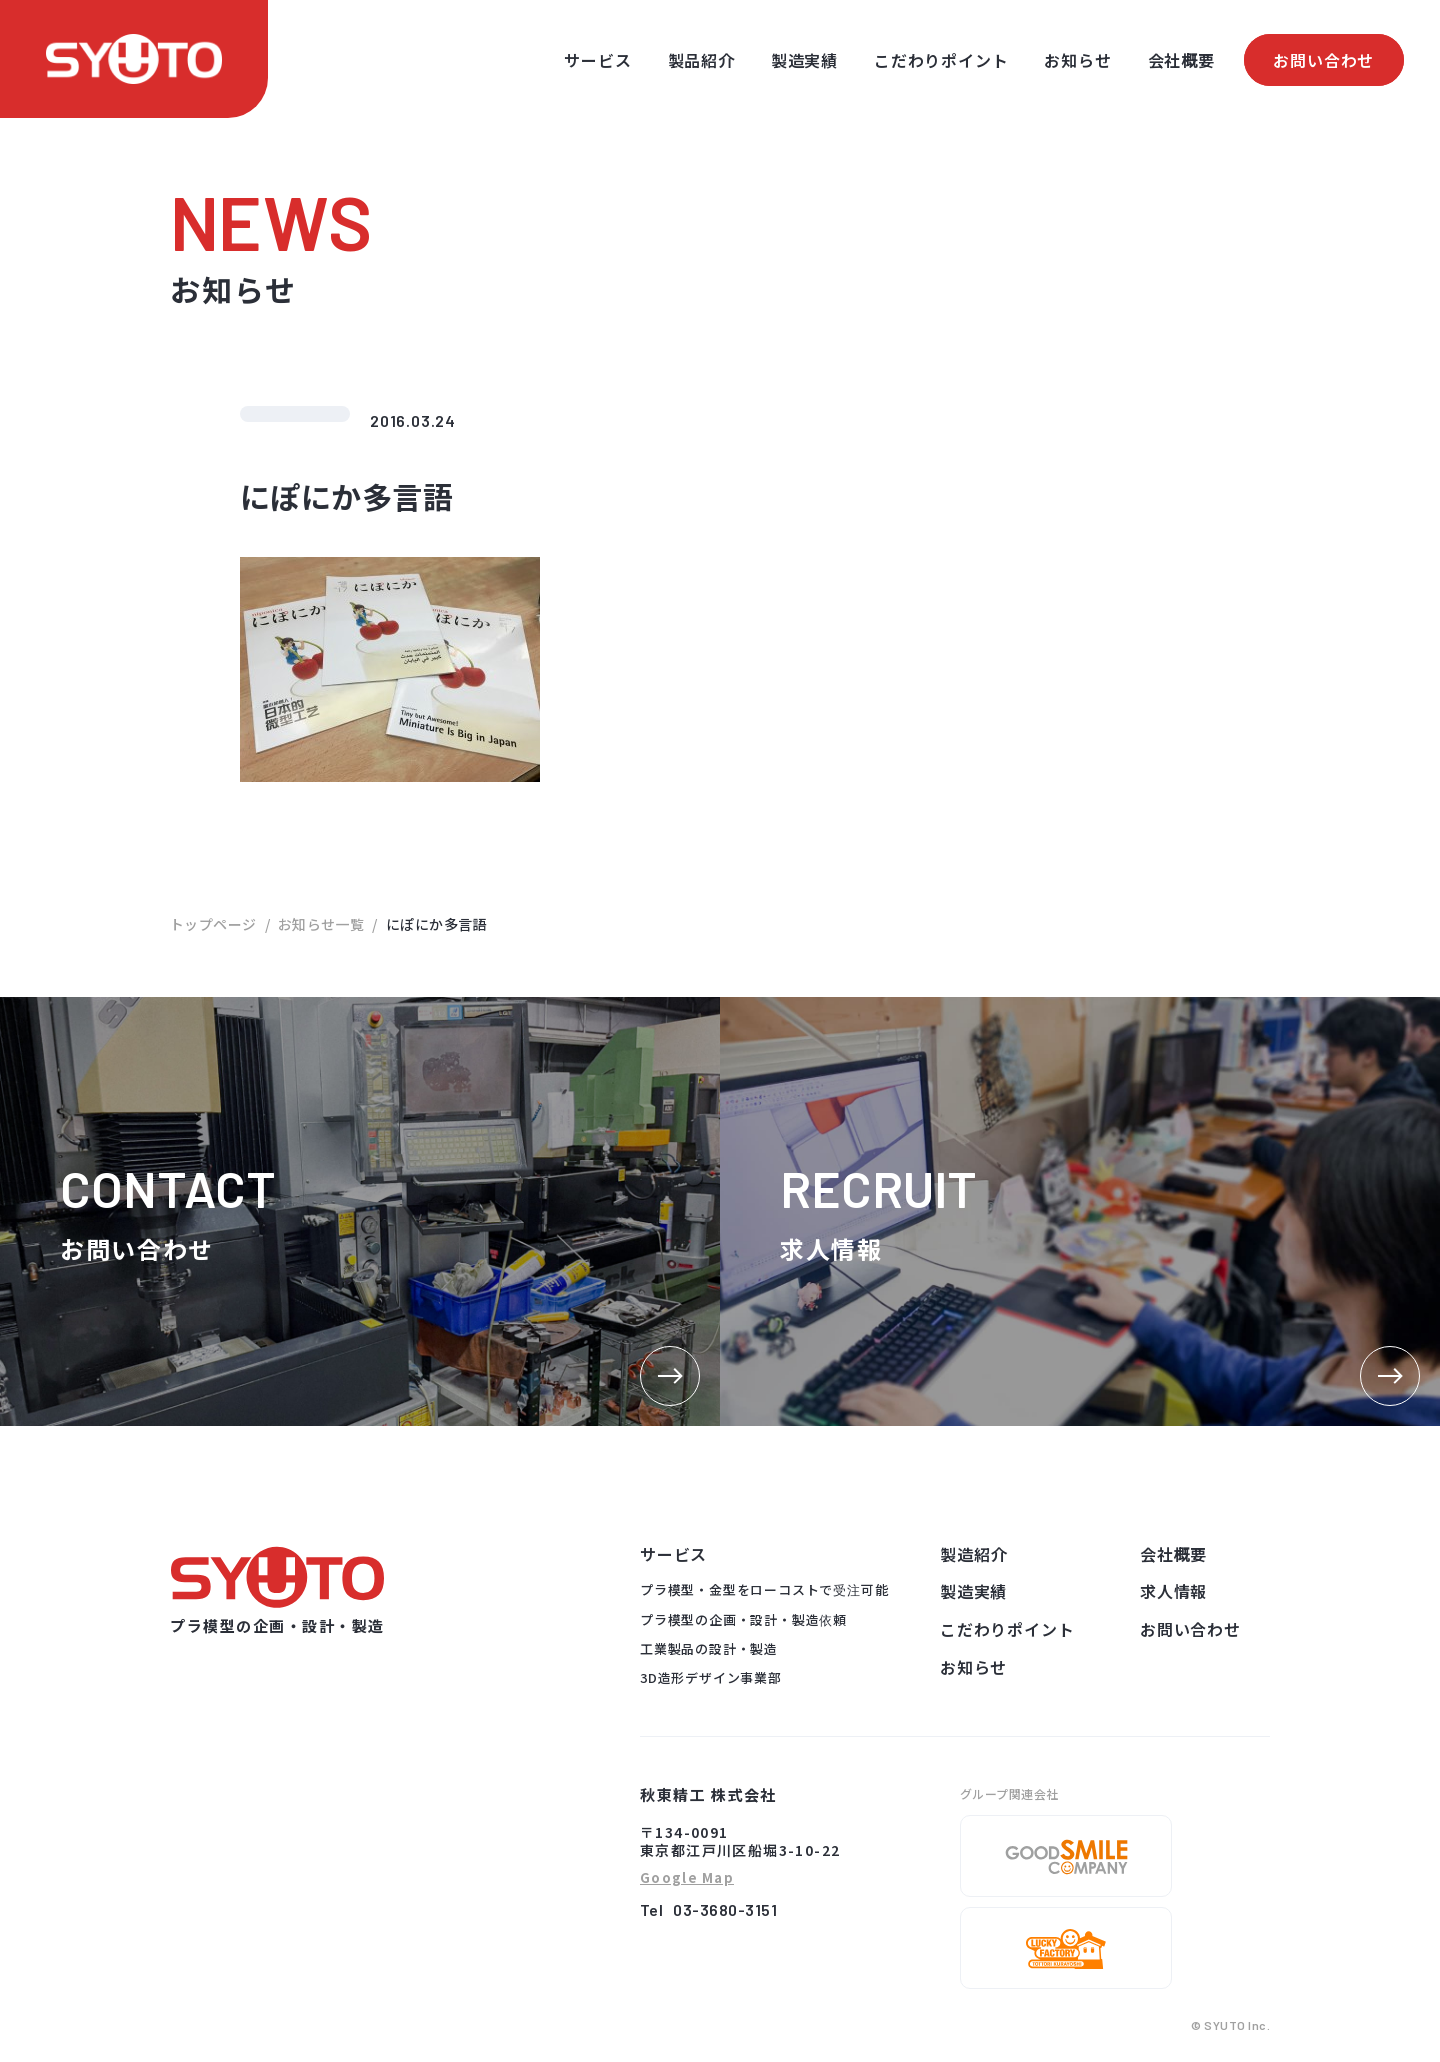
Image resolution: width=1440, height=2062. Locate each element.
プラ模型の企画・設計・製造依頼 (743, 1619)
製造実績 (804, 60)
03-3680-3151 (725, 1909)
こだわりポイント (941, 60)
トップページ (213, 924)
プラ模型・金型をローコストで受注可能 (764, 1589)
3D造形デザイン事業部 (711, 1677)
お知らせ (1077, 60)
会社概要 (1181, 60)
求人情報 (1173, 1591)
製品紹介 (701, 60)
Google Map (687, 1878)
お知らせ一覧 (321, 924)
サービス (597, 60)
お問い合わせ (1323, 60)
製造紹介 (973, 1554)
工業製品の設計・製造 (709, 1648)
